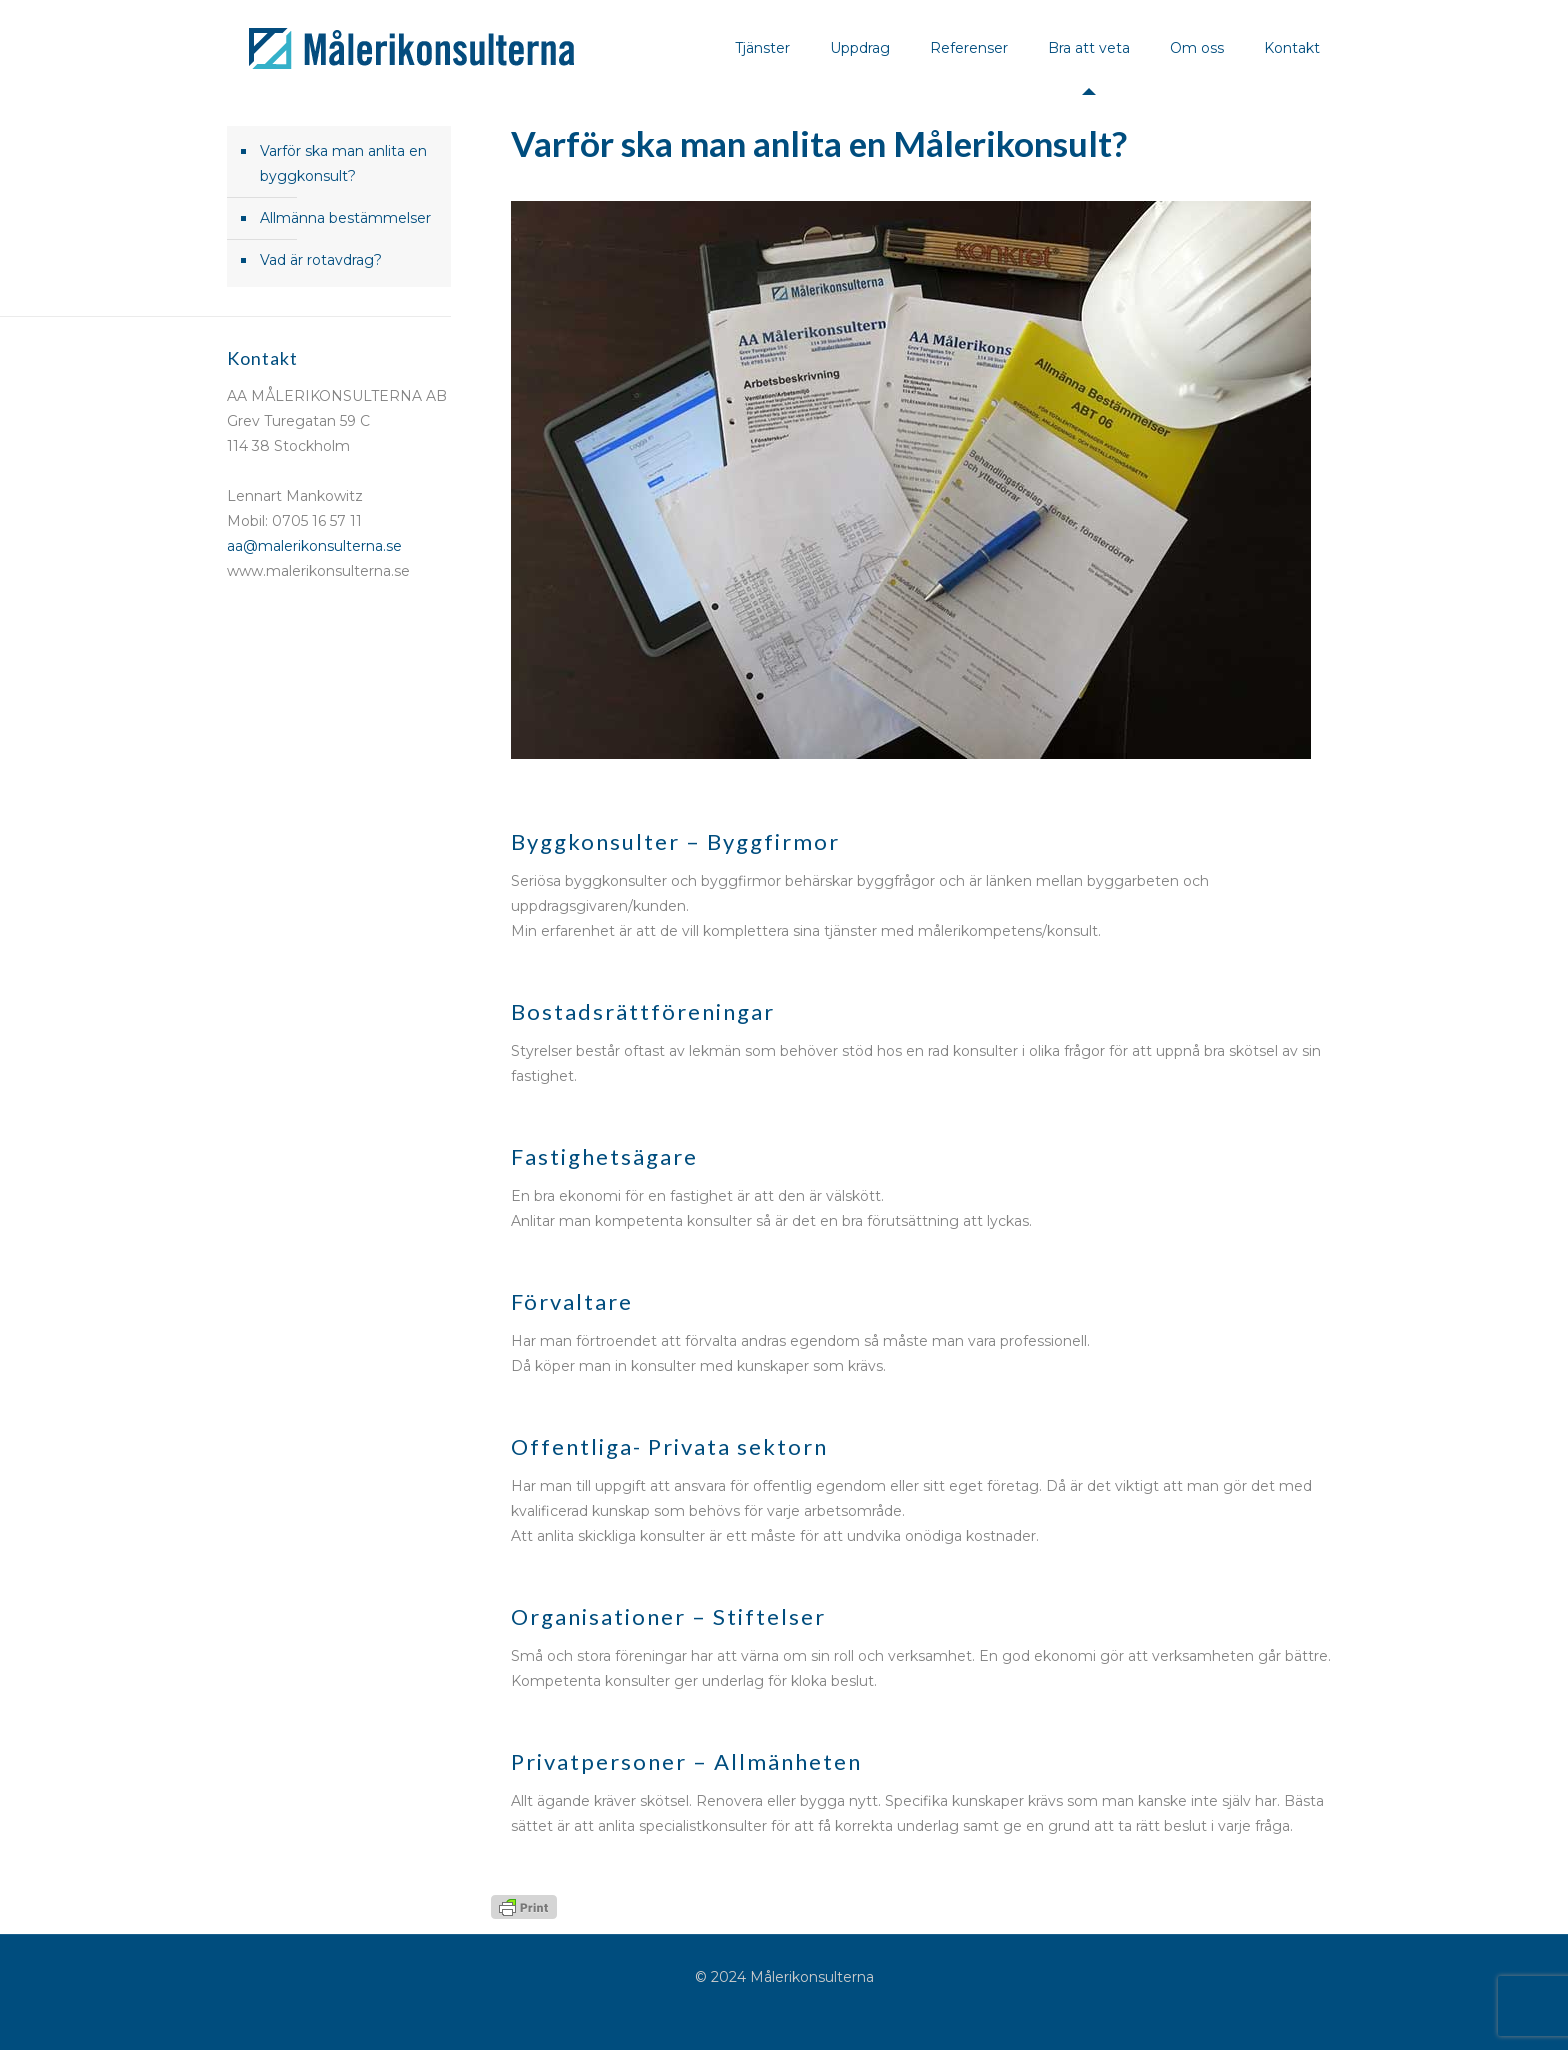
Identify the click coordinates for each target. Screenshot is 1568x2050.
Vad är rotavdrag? (321, 260)
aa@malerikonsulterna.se (314, 546)
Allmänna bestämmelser (345, 218)
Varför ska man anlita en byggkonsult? (343, 163)
